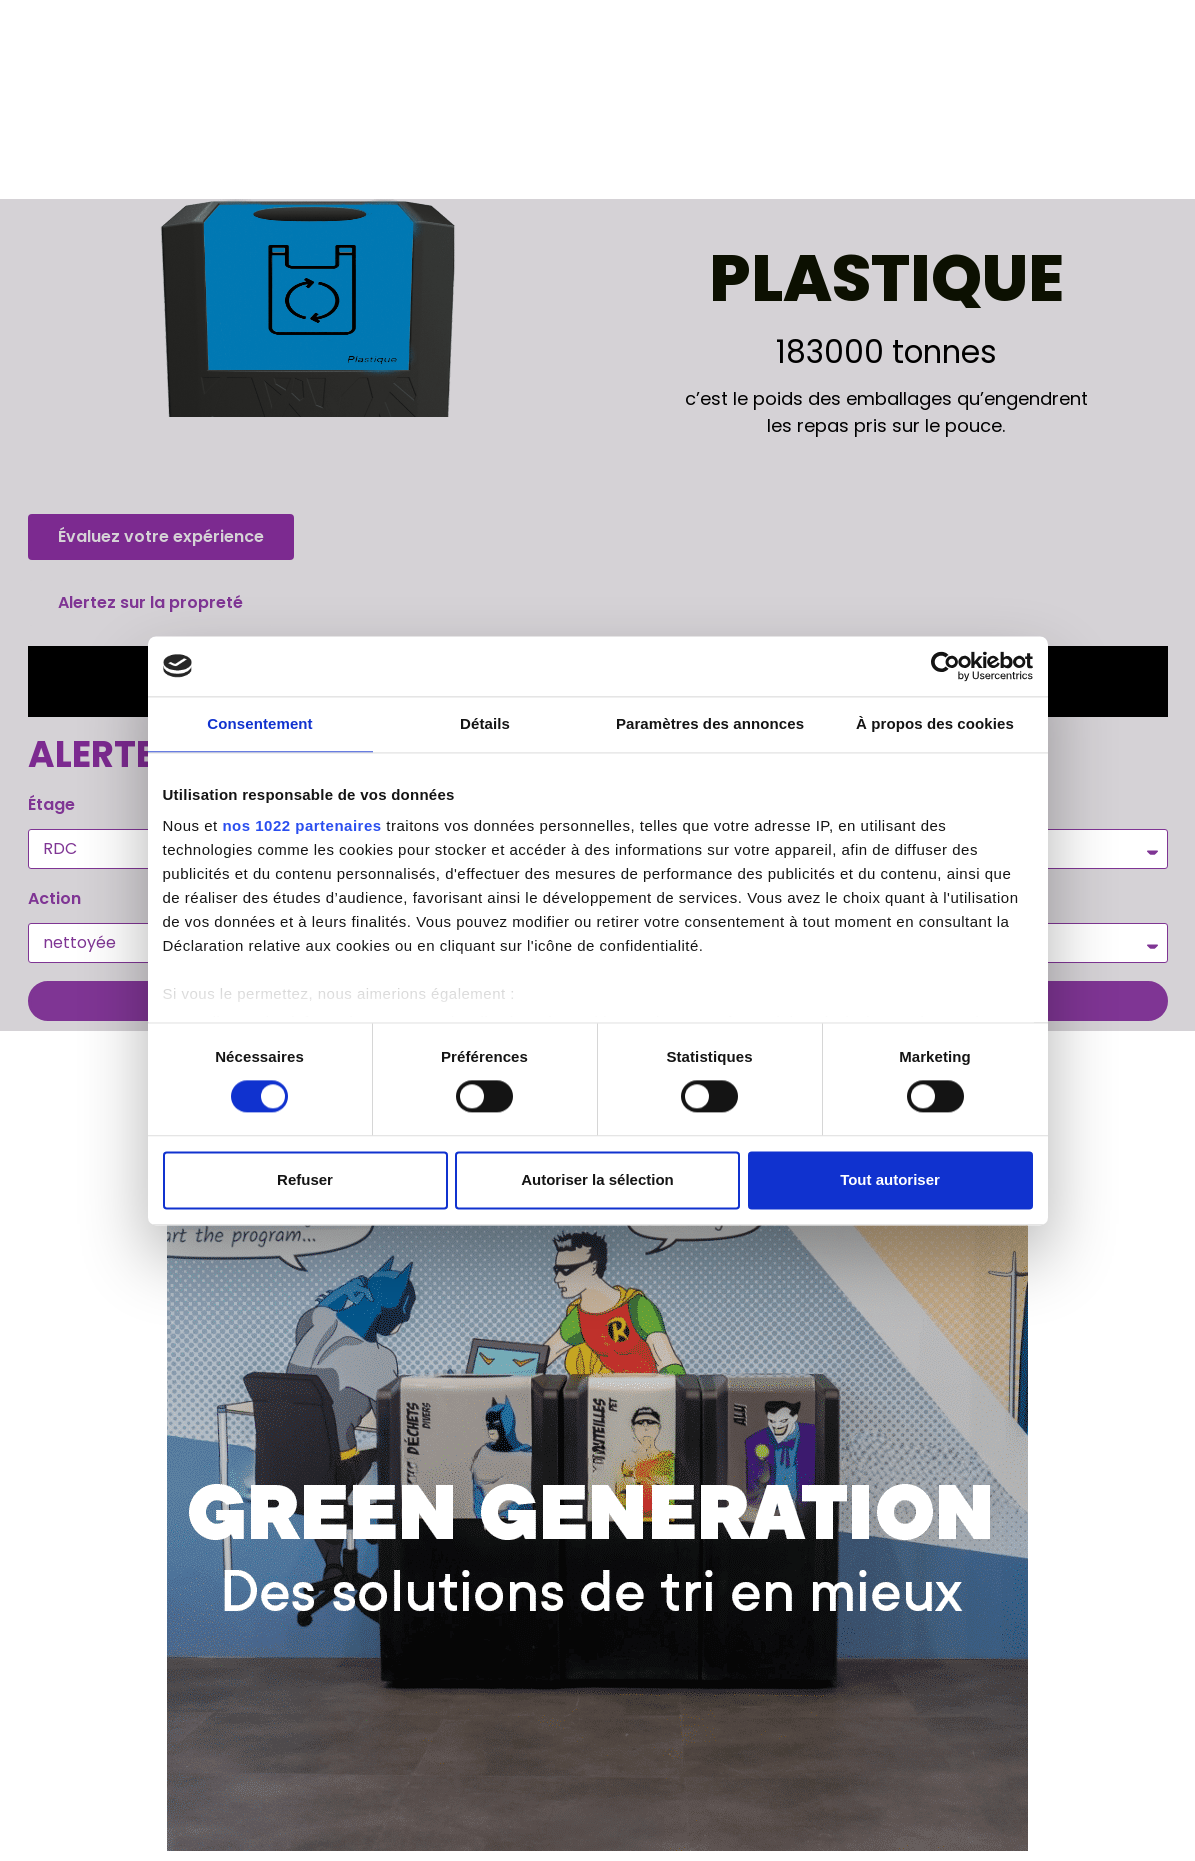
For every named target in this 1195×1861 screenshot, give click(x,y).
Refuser (305, 1179)
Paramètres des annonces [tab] (710, 723)
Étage (51, 804)
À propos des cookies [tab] (935, 723)
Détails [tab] (485, 723)
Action (54, 898)
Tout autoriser (890, 1179)
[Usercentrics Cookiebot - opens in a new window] (945, 666)
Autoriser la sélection (597, 1179)
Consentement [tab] (259, 723)
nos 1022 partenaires (301, 825)
